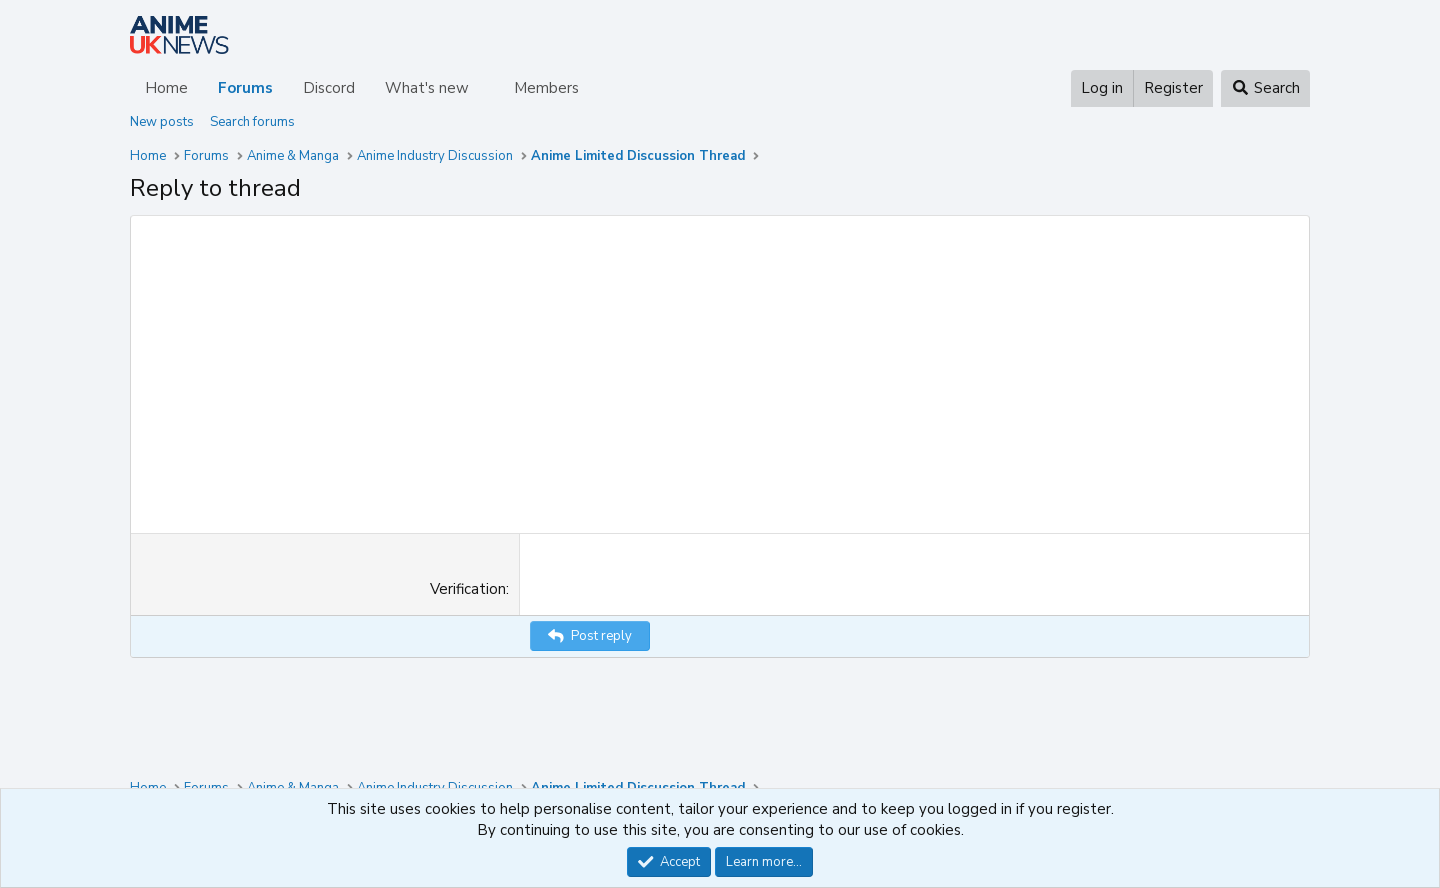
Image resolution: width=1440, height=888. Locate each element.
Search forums (252, 122)
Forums (245, 88)
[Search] (1265, 88)
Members (546, 88)
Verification (468, 589)
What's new (427, 88)
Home (166, 88)
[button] (485, 88)
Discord (329, 88)
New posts (162, 122)
